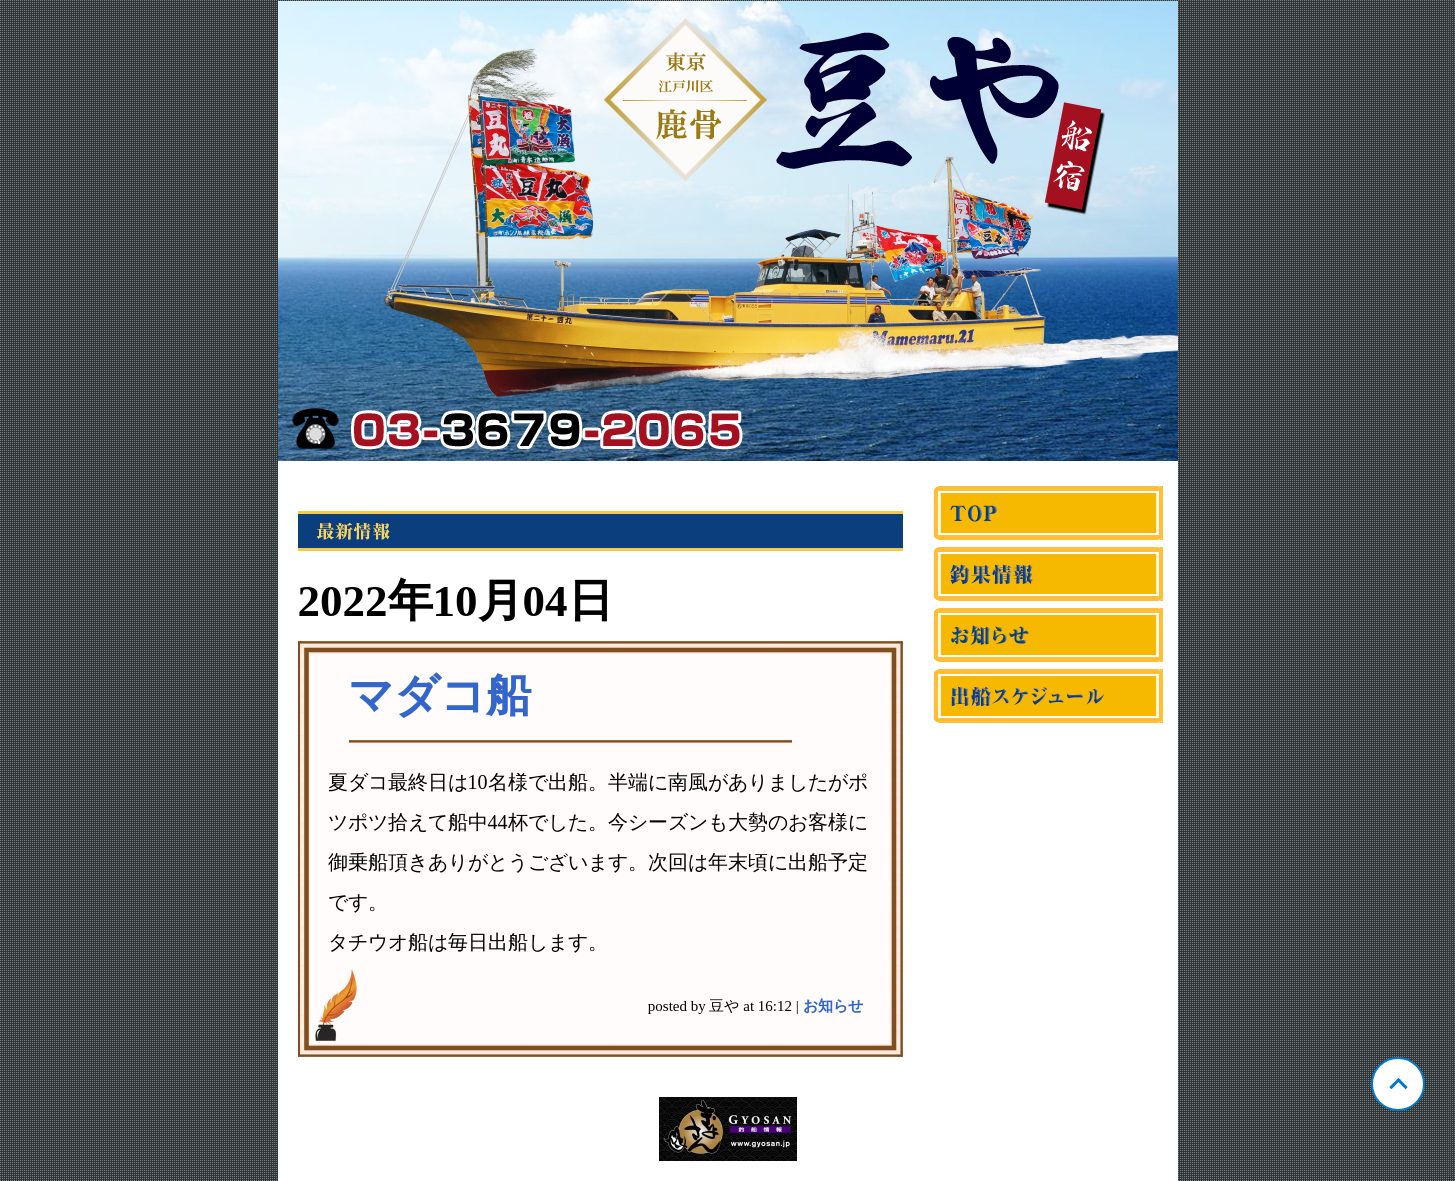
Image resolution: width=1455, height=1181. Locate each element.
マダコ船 (439, 696)
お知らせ (833, 1006)
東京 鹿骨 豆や (728, 231)
